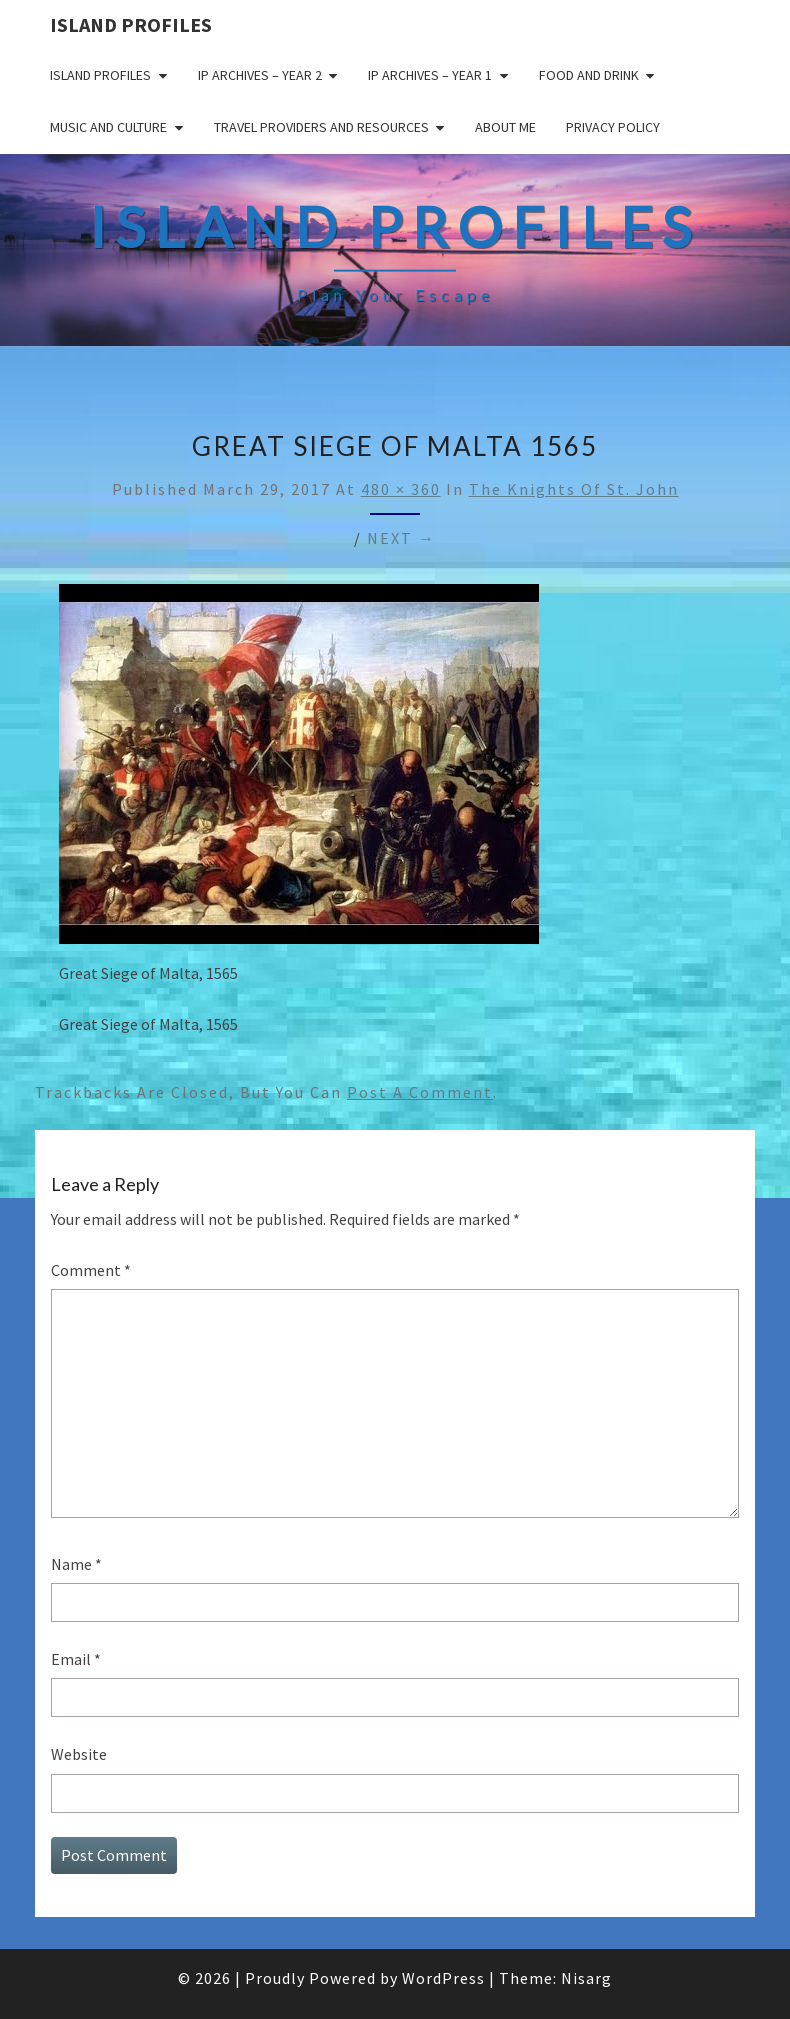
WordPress (443, 1978)
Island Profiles (131, 24)
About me (505, 127)
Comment (91, 1270)
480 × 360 (401, 489)
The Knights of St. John (574, 489)
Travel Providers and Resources (321, 127)
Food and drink (589, 75)
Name (76, 1564)
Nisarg (586, 1978)
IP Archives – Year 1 (430, 75)
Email (76, 1659)
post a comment (420, 1092)
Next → (401, 538)
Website (79, 1754)
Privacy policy (613, 127)
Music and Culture (108, 127)
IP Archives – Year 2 (260, 75)
